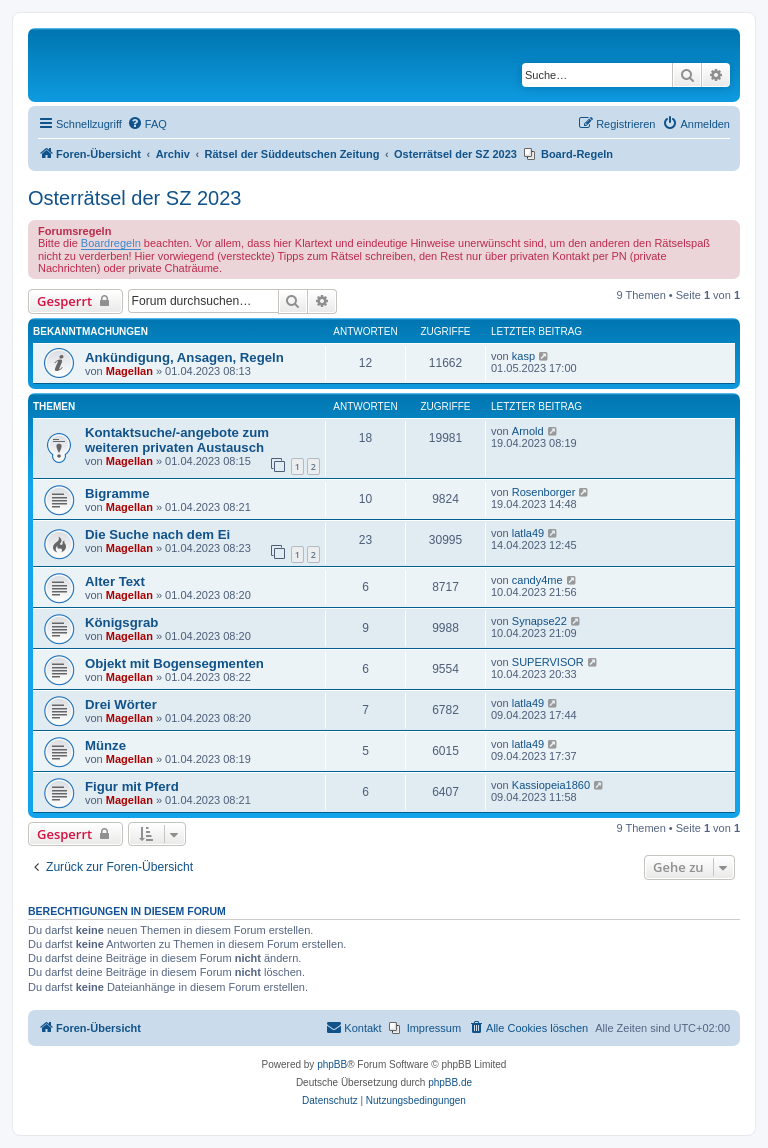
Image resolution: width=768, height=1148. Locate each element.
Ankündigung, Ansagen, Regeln (184, 357)
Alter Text (115, 581)
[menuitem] (147, 124)
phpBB (332, 1064)
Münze (105, 745)
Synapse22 (539, 621)
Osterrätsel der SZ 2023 (134, 198)
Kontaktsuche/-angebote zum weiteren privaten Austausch (177, 440)
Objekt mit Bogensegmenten (174, 663)
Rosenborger (544, 492)
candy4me (537, 580)
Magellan (129, 371)
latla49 (528, 533)
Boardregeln (111, 243)
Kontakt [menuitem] (353, 1027)
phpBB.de (450, 1082)
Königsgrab (121, 622)
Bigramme (117, 493)
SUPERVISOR (548, 662)
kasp (523, 356)
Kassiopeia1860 (551, 785)
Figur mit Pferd (132, 786)
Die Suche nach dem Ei (157, 534)
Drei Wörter (121, 704)
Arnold (528, 431)
